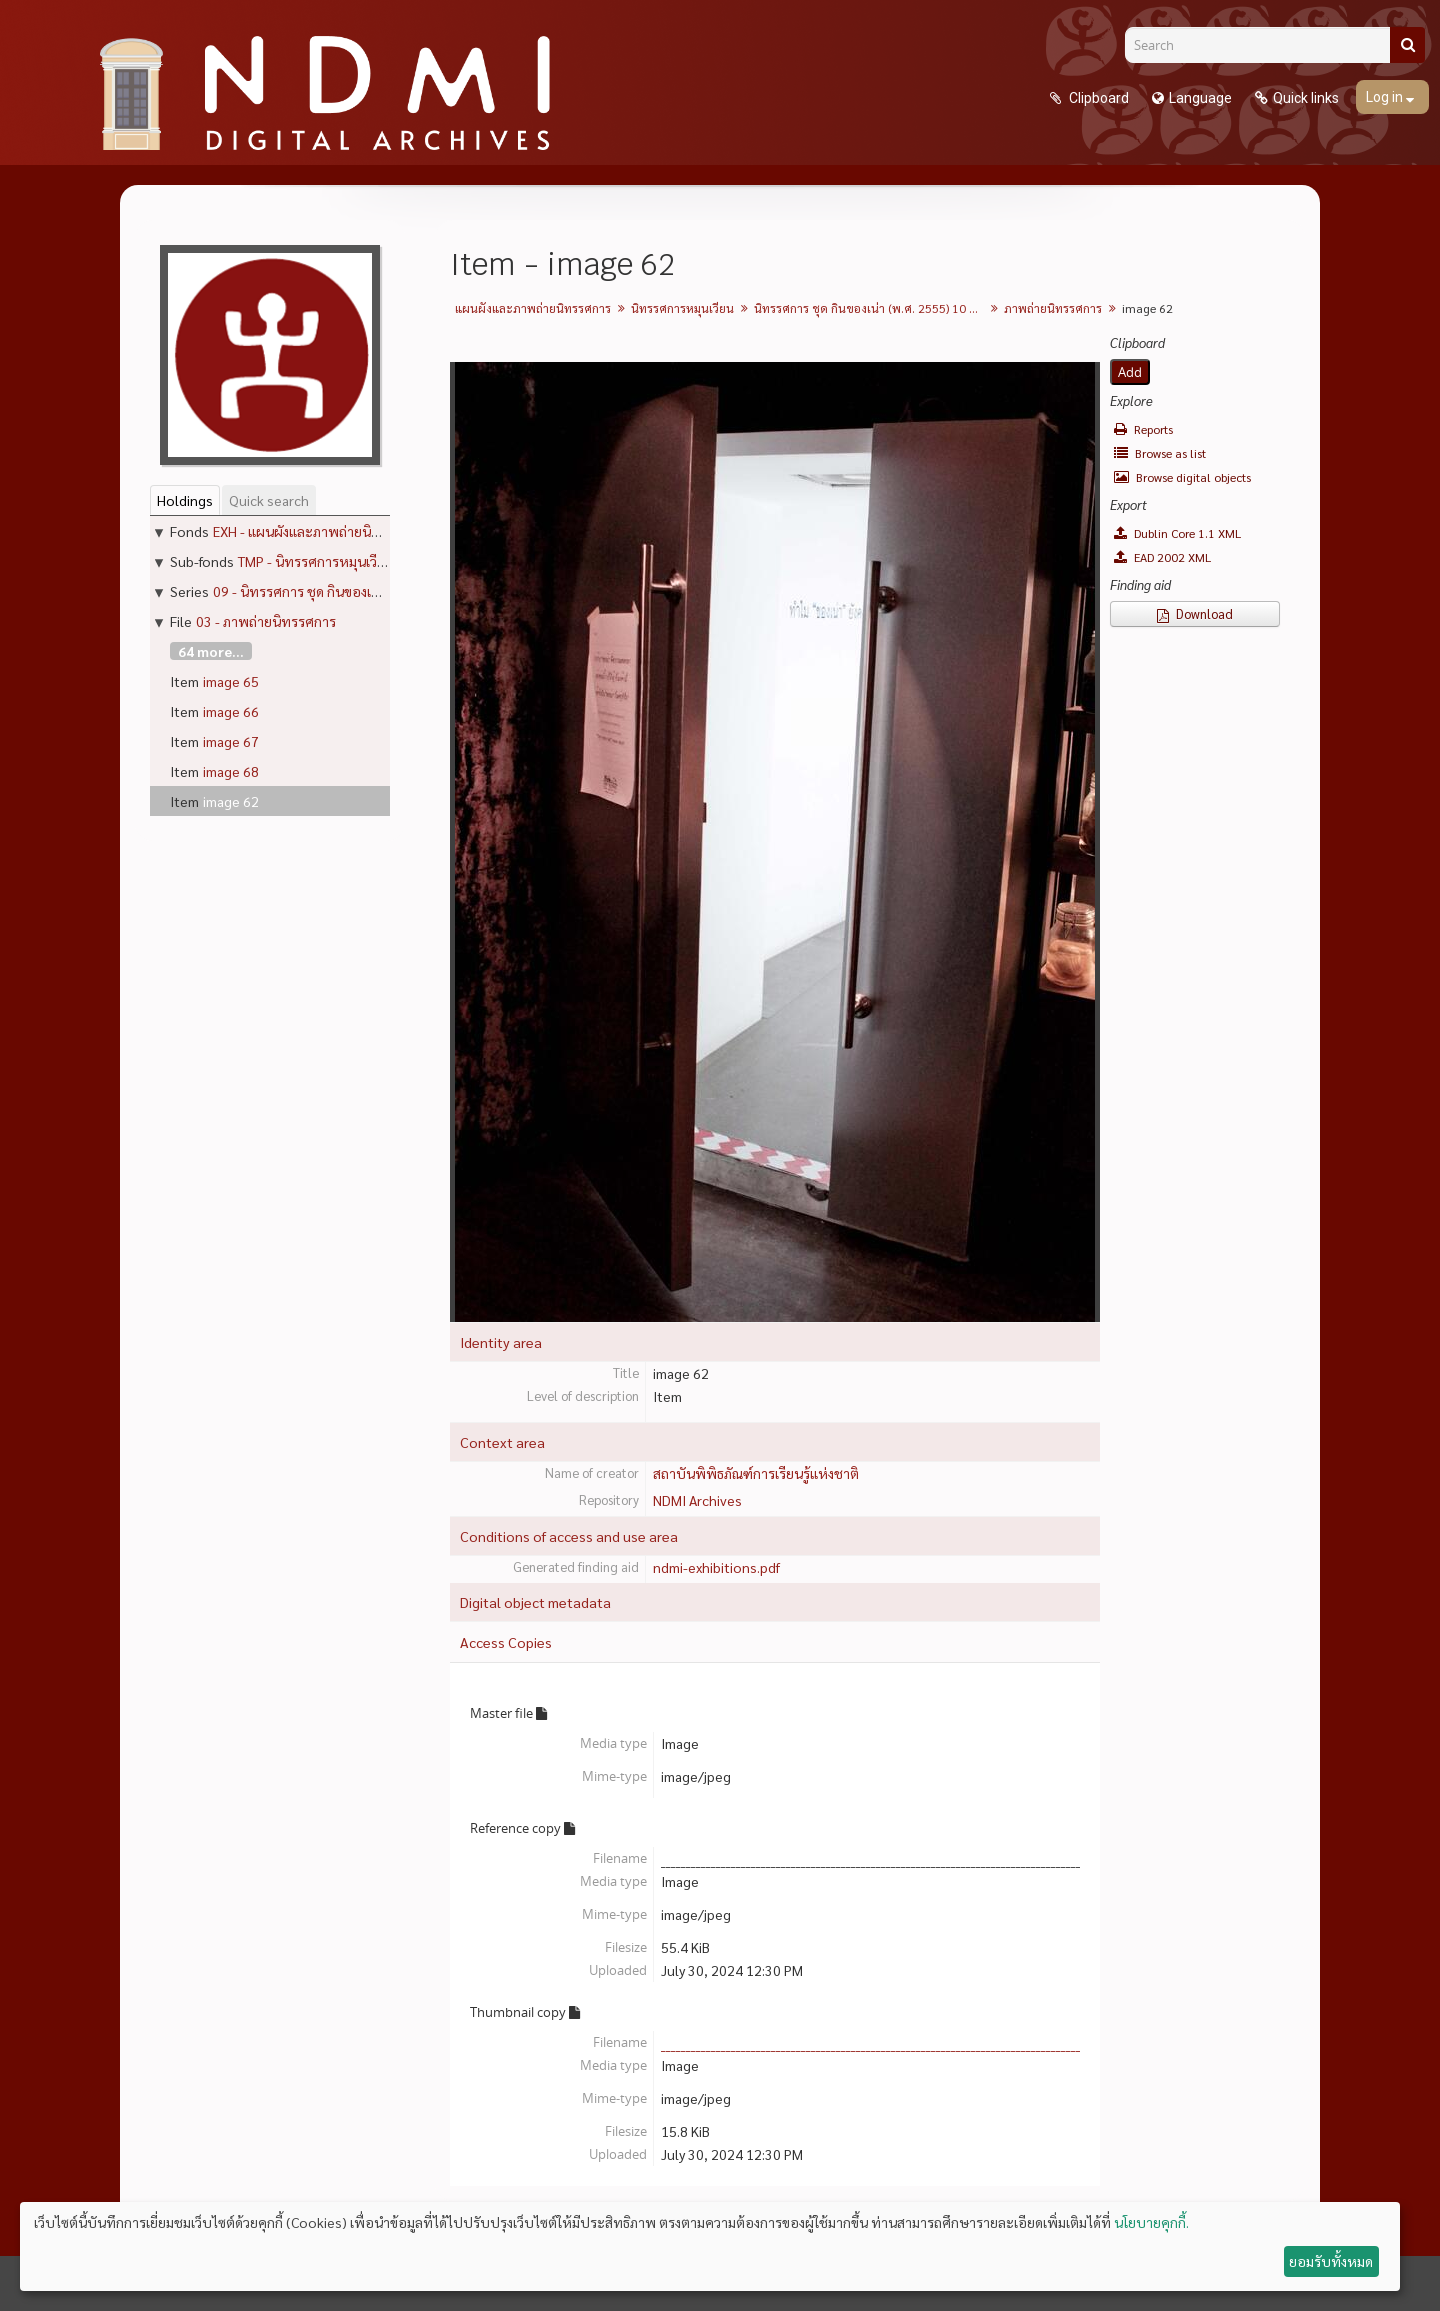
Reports (1143, 429)
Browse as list (1160, 453)
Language (1200, 98)
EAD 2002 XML (1162, 557)
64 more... (211, 651)
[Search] (1265, 45)
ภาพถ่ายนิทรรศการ (1053, 308)
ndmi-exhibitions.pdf (716, 1567)
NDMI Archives (697, 1500)
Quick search (269, 500)
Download (1195, 613)
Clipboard (1097, 98)
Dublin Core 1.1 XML (1177, 533)
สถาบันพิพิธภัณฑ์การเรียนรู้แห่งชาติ (756, 1473)
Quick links (1306, 98)
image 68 (231, 771)
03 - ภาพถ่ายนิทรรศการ (266, 621)
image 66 (231, 711)
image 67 (231, 741)
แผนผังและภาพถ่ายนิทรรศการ (533, 308)
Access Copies (506, 1642)
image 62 (231, 801)
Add (1130, 372)
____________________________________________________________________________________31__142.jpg (907, 2042)
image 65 (231, 681)
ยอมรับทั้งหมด (1331, 2261)
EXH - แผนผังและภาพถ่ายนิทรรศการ (319, 531)
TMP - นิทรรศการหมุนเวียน (316, 561)
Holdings (185, 500)
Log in (1386, 97)
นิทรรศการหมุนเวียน (682, 308)
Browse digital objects (1182, 477)
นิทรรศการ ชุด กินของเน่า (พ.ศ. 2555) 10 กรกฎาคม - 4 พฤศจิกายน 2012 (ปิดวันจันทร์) (871, 308)
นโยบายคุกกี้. (1151, 2222)
